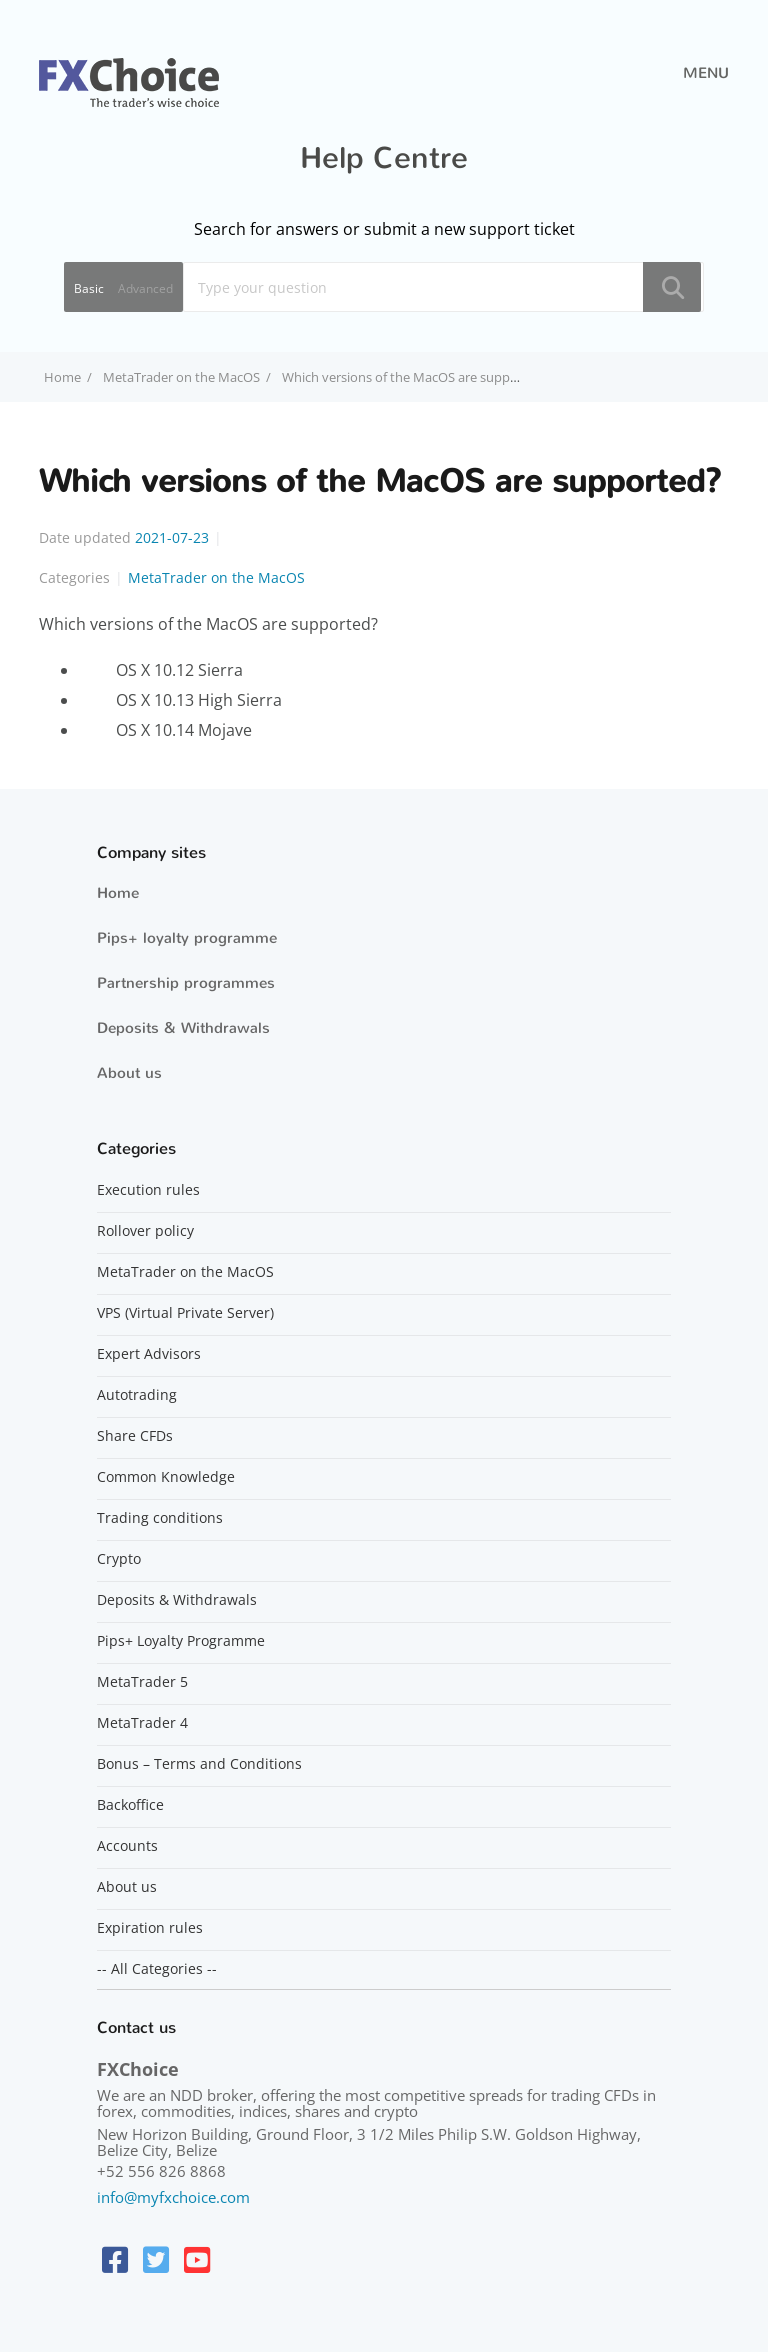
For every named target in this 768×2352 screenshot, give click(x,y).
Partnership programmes (186, 983)
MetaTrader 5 (142, 1682)
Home (118, 893)
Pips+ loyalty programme (187, 938)
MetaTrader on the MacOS (181, 377)
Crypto (119, 1559)
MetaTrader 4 (142, 1723)
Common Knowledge (166, 1477)
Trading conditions (160, 1518)
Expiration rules (150, 1928)
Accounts (127, 1846)
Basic (89, 288)
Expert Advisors (149, 1354)
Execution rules (148, 1190)
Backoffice (130, 1805)
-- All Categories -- (157, 1969)
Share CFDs (135, 1436)
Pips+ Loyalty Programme (181, 1641)
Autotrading (137, 1395)
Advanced (145, 288)
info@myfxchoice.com (173, 2197)
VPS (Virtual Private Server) (185, 1313)
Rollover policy (145, 1231)
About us (129, 1073)
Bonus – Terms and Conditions (199, 1764)
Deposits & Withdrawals (183, 1028)
